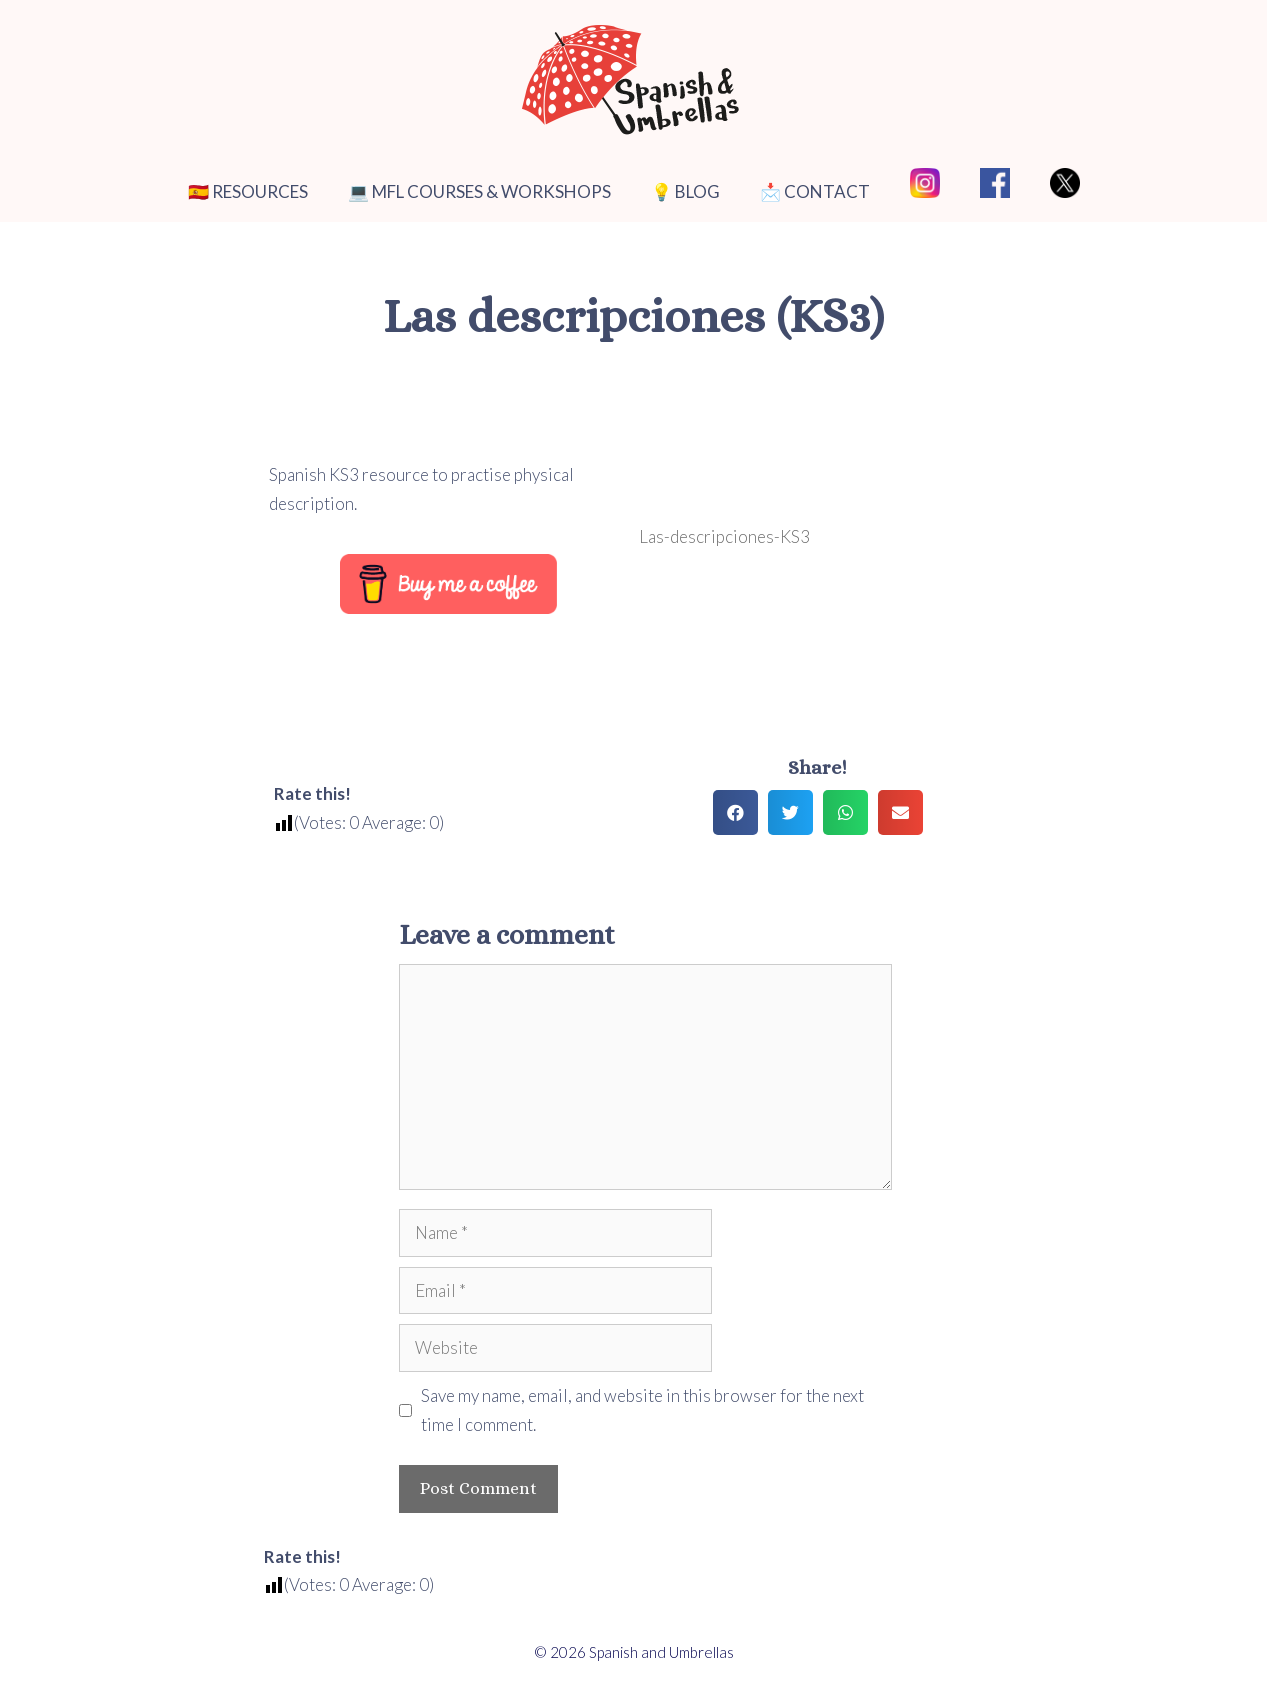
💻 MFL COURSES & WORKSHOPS (479, 191)
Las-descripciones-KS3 (724, 536)
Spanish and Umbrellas (661, 1652)
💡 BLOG (685, 191)
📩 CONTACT (815, 191)
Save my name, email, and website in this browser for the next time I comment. (642, 1410)
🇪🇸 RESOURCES (248, 191)
